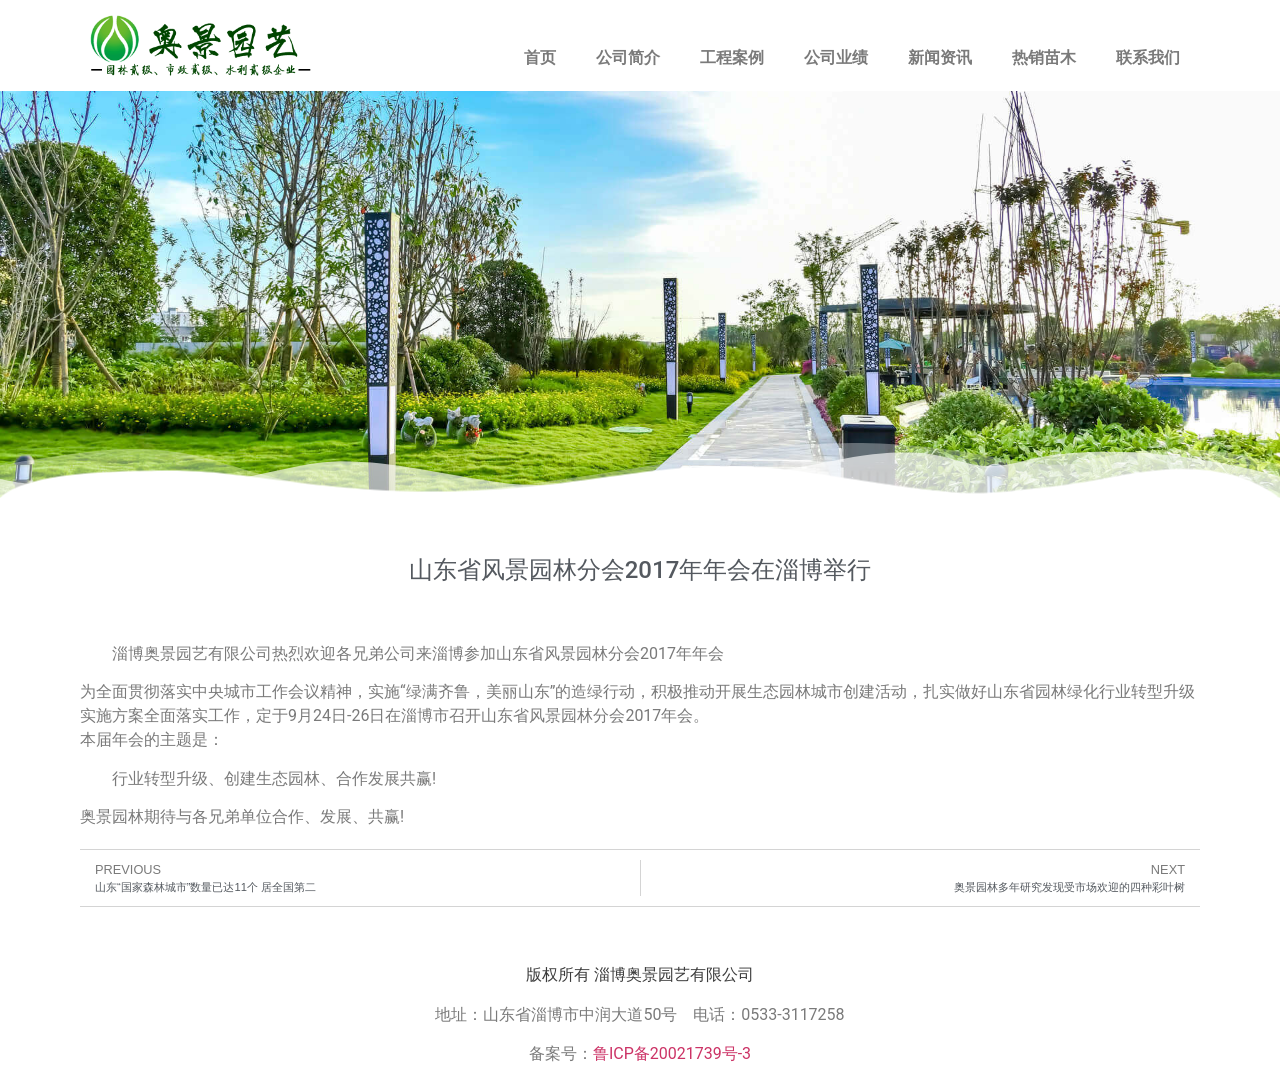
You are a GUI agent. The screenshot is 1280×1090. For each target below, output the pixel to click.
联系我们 (1148, 57)
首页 (540, 57)
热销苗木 (1044, 57)
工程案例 (732, 57)
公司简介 (628, 57)
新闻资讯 (940, 57)
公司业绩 (836, 57)
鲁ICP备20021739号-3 (672, 1053)
